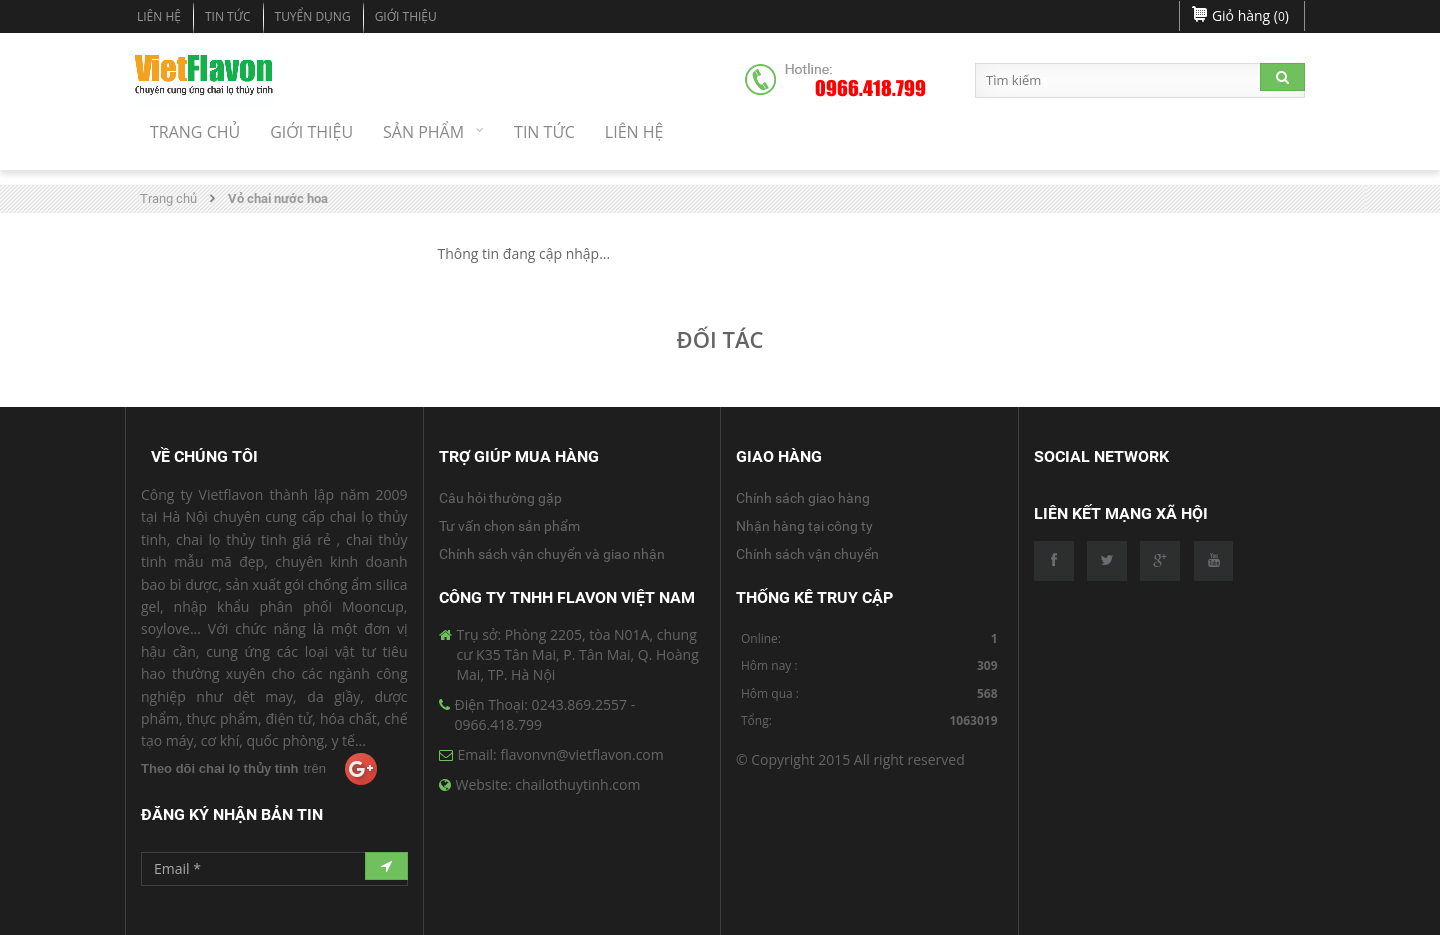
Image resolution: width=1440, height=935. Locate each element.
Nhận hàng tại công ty (804, 526)
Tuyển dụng (313, 16)
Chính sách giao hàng (803, 498)
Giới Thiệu (406, 16)
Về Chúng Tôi (204, 456)
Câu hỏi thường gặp (500, 498)
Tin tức (228, 16)
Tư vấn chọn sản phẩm (509, 526)
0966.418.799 (870, 89)
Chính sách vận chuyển (807, 554)
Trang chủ (168, 198)
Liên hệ (159, 16)
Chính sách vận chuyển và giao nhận (552, 554)
